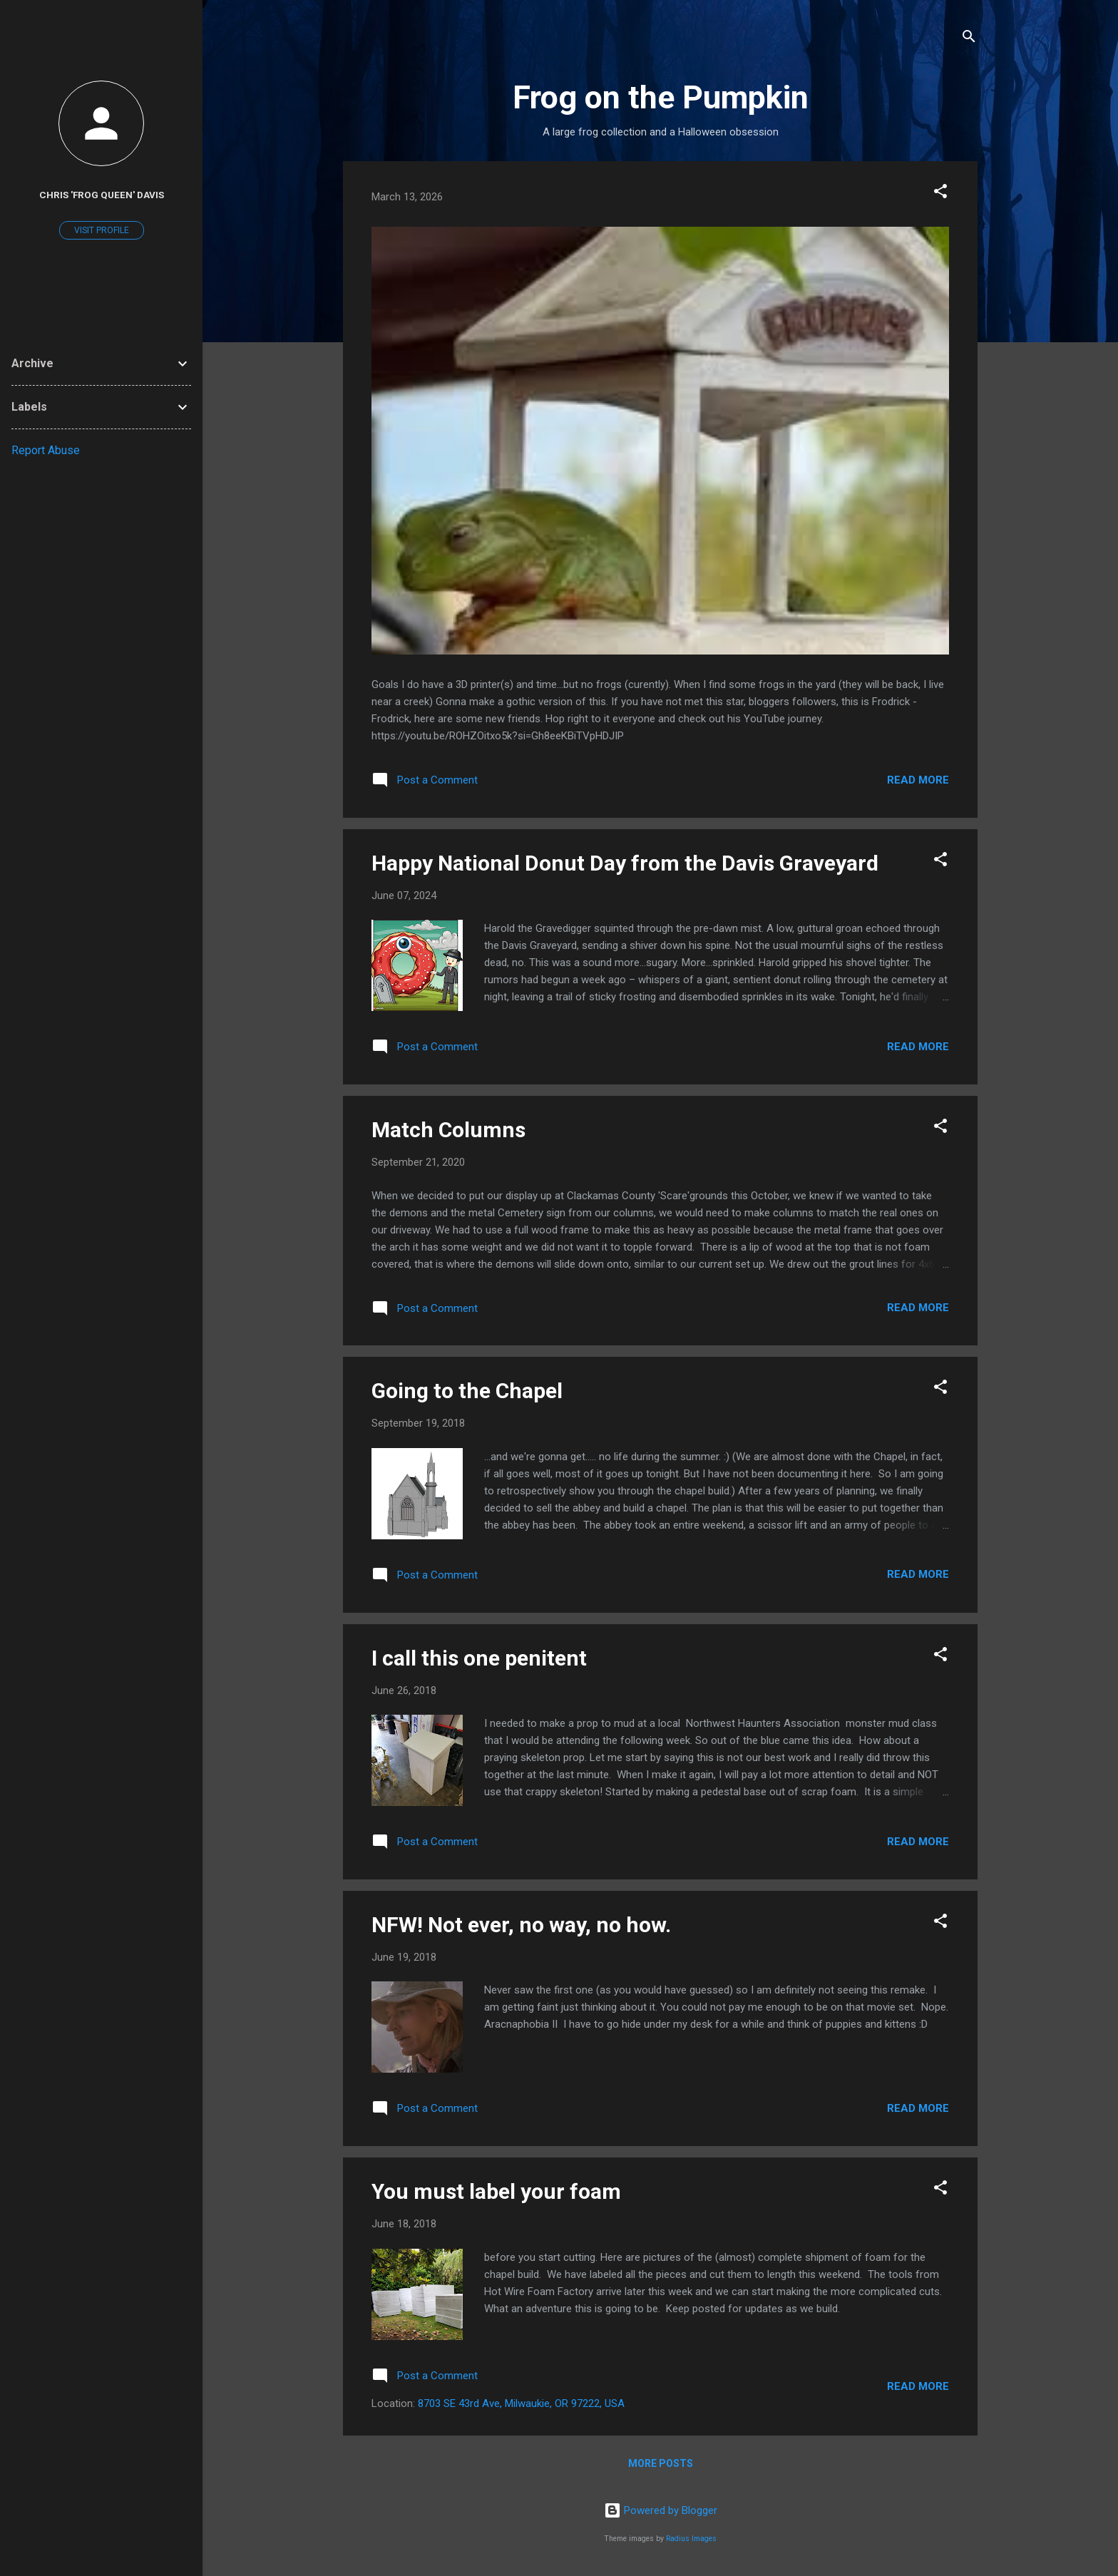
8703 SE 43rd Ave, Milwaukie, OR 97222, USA (521, 2403)
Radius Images (691, 2538)
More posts (660, 2463)
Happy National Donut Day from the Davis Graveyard (624, 863)
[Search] (969, 39)
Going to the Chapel (467, 1390)
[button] (940, 194)
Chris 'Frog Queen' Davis (101, 194)
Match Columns (448, 1129)
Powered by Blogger (660, 2510)
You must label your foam (496, 2191)
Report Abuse (45, 450)
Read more (918, 780)
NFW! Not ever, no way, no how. (521, 1924)
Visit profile (101, 230)
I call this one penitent (479, 1658)
